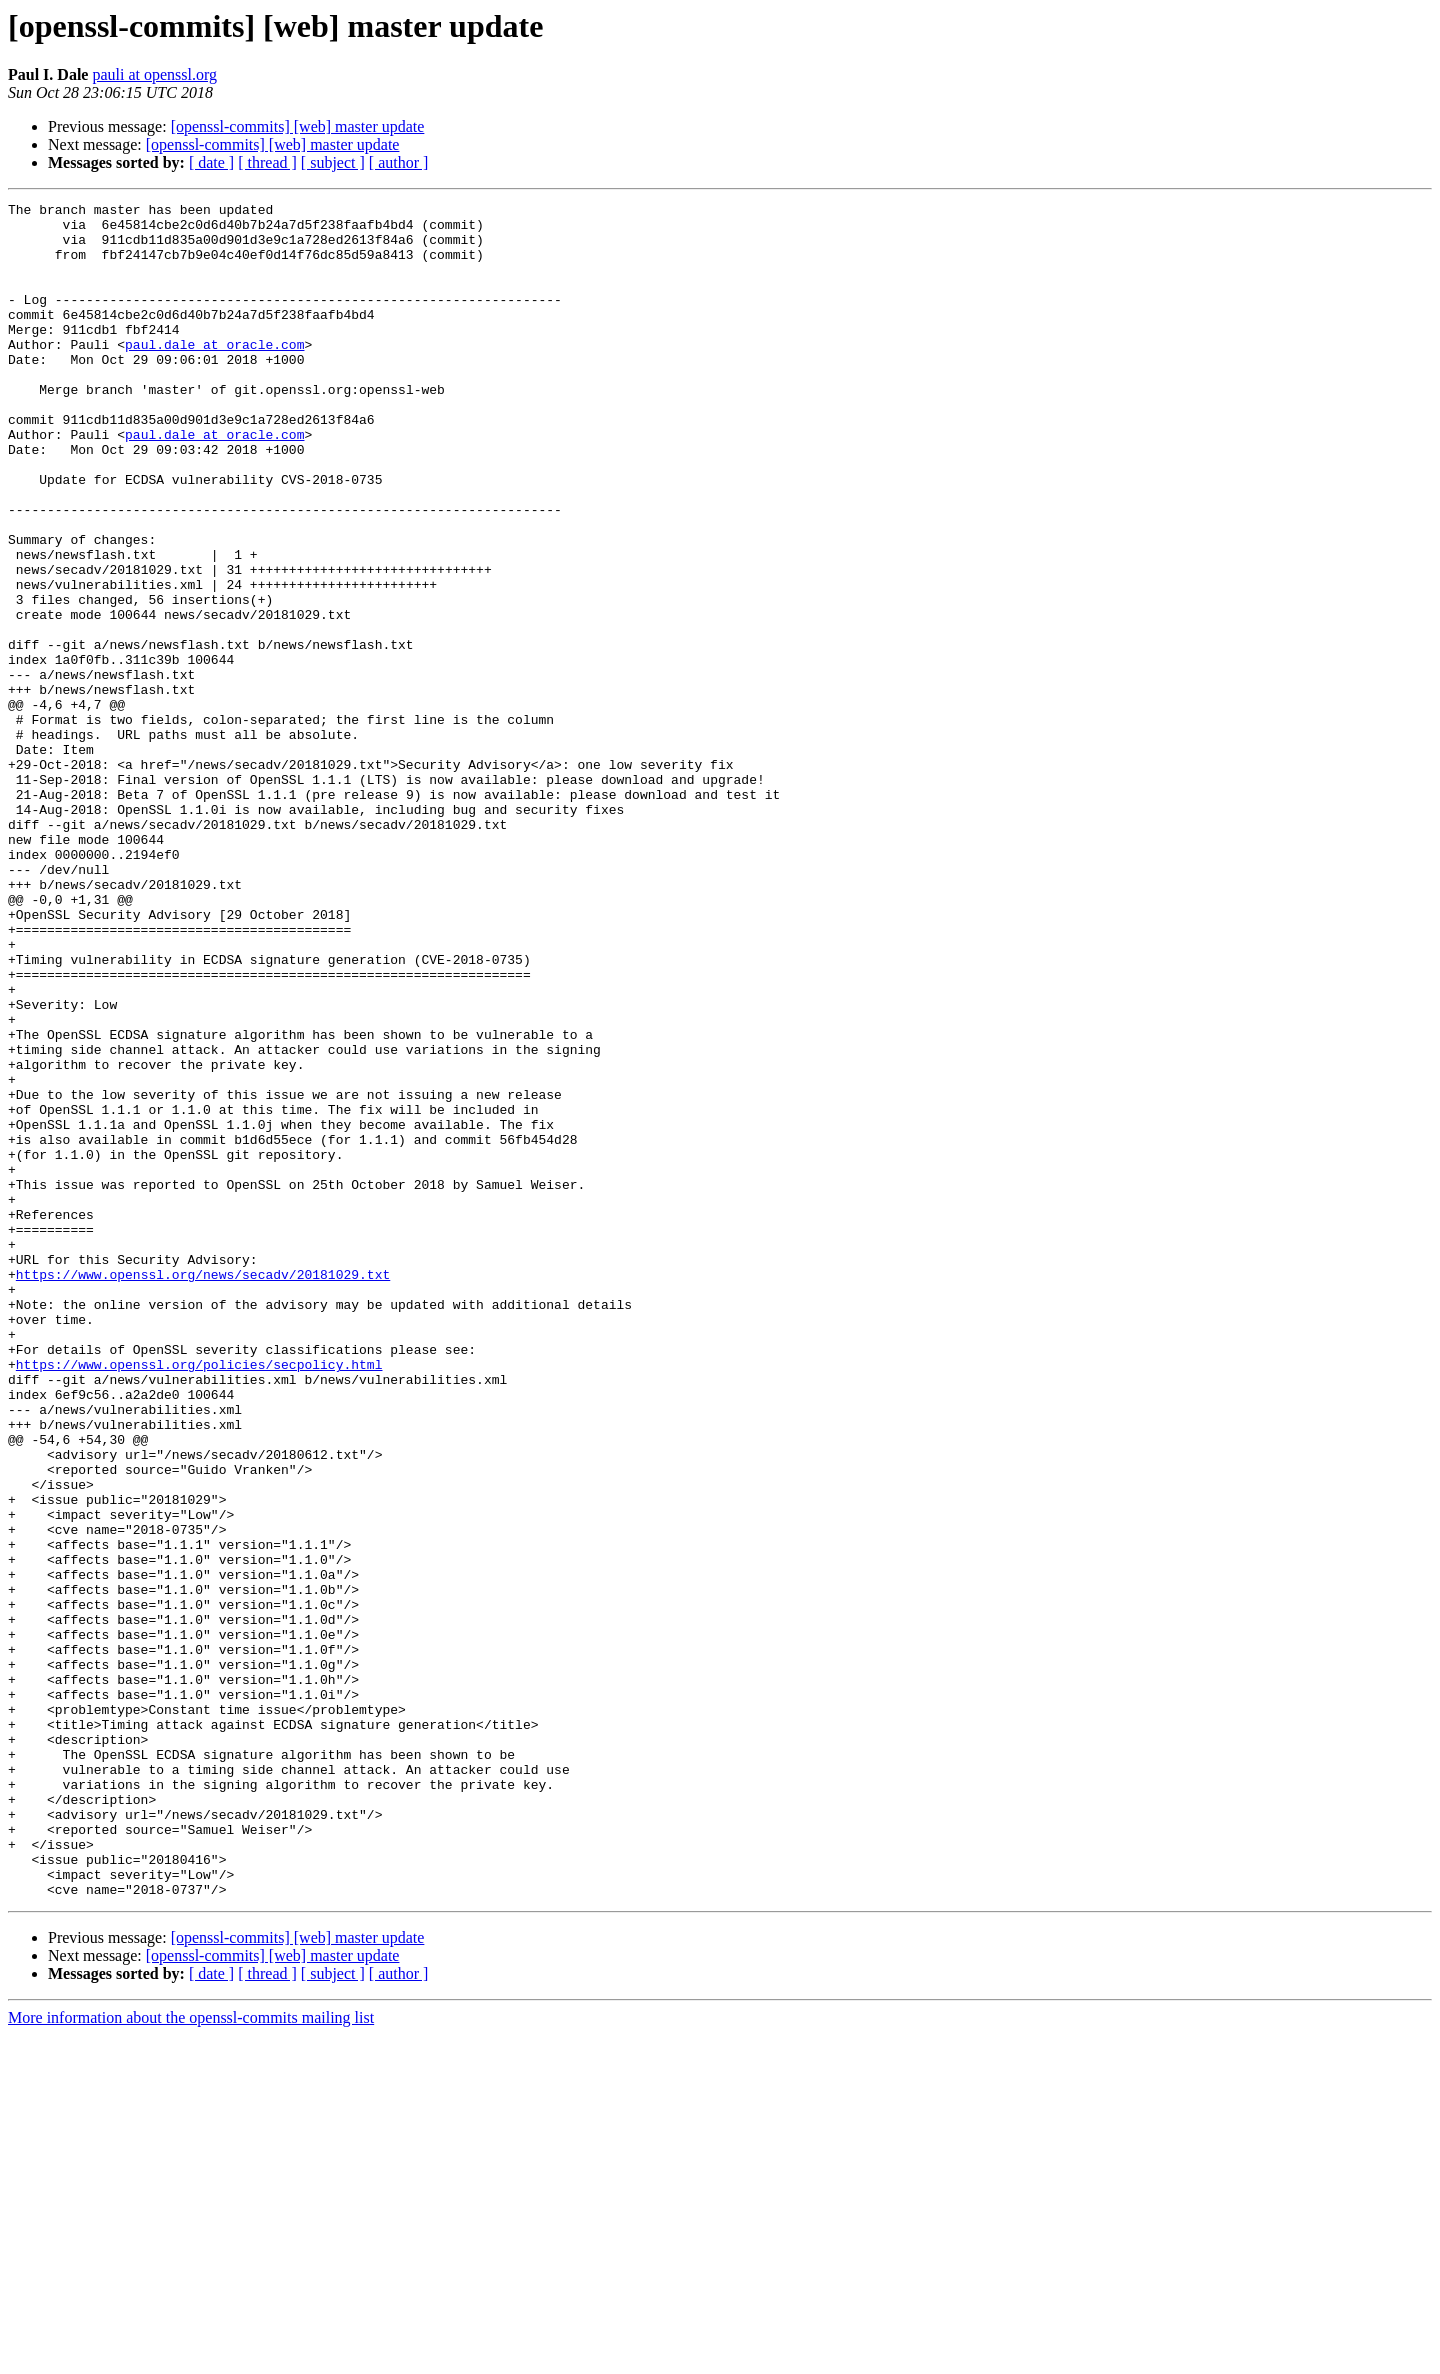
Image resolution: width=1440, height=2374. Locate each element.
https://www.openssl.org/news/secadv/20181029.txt (203, 1490)
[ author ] (399, 162)
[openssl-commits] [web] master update (298, 126)
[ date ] (211, 162)
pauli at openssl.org (154, 74)
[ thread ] (267, 162)
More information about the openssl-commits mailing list (191, 2356)
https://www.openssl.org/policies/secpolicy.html (199, 1598)
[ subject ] (333, 162)
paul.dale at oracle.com (214, 374)
